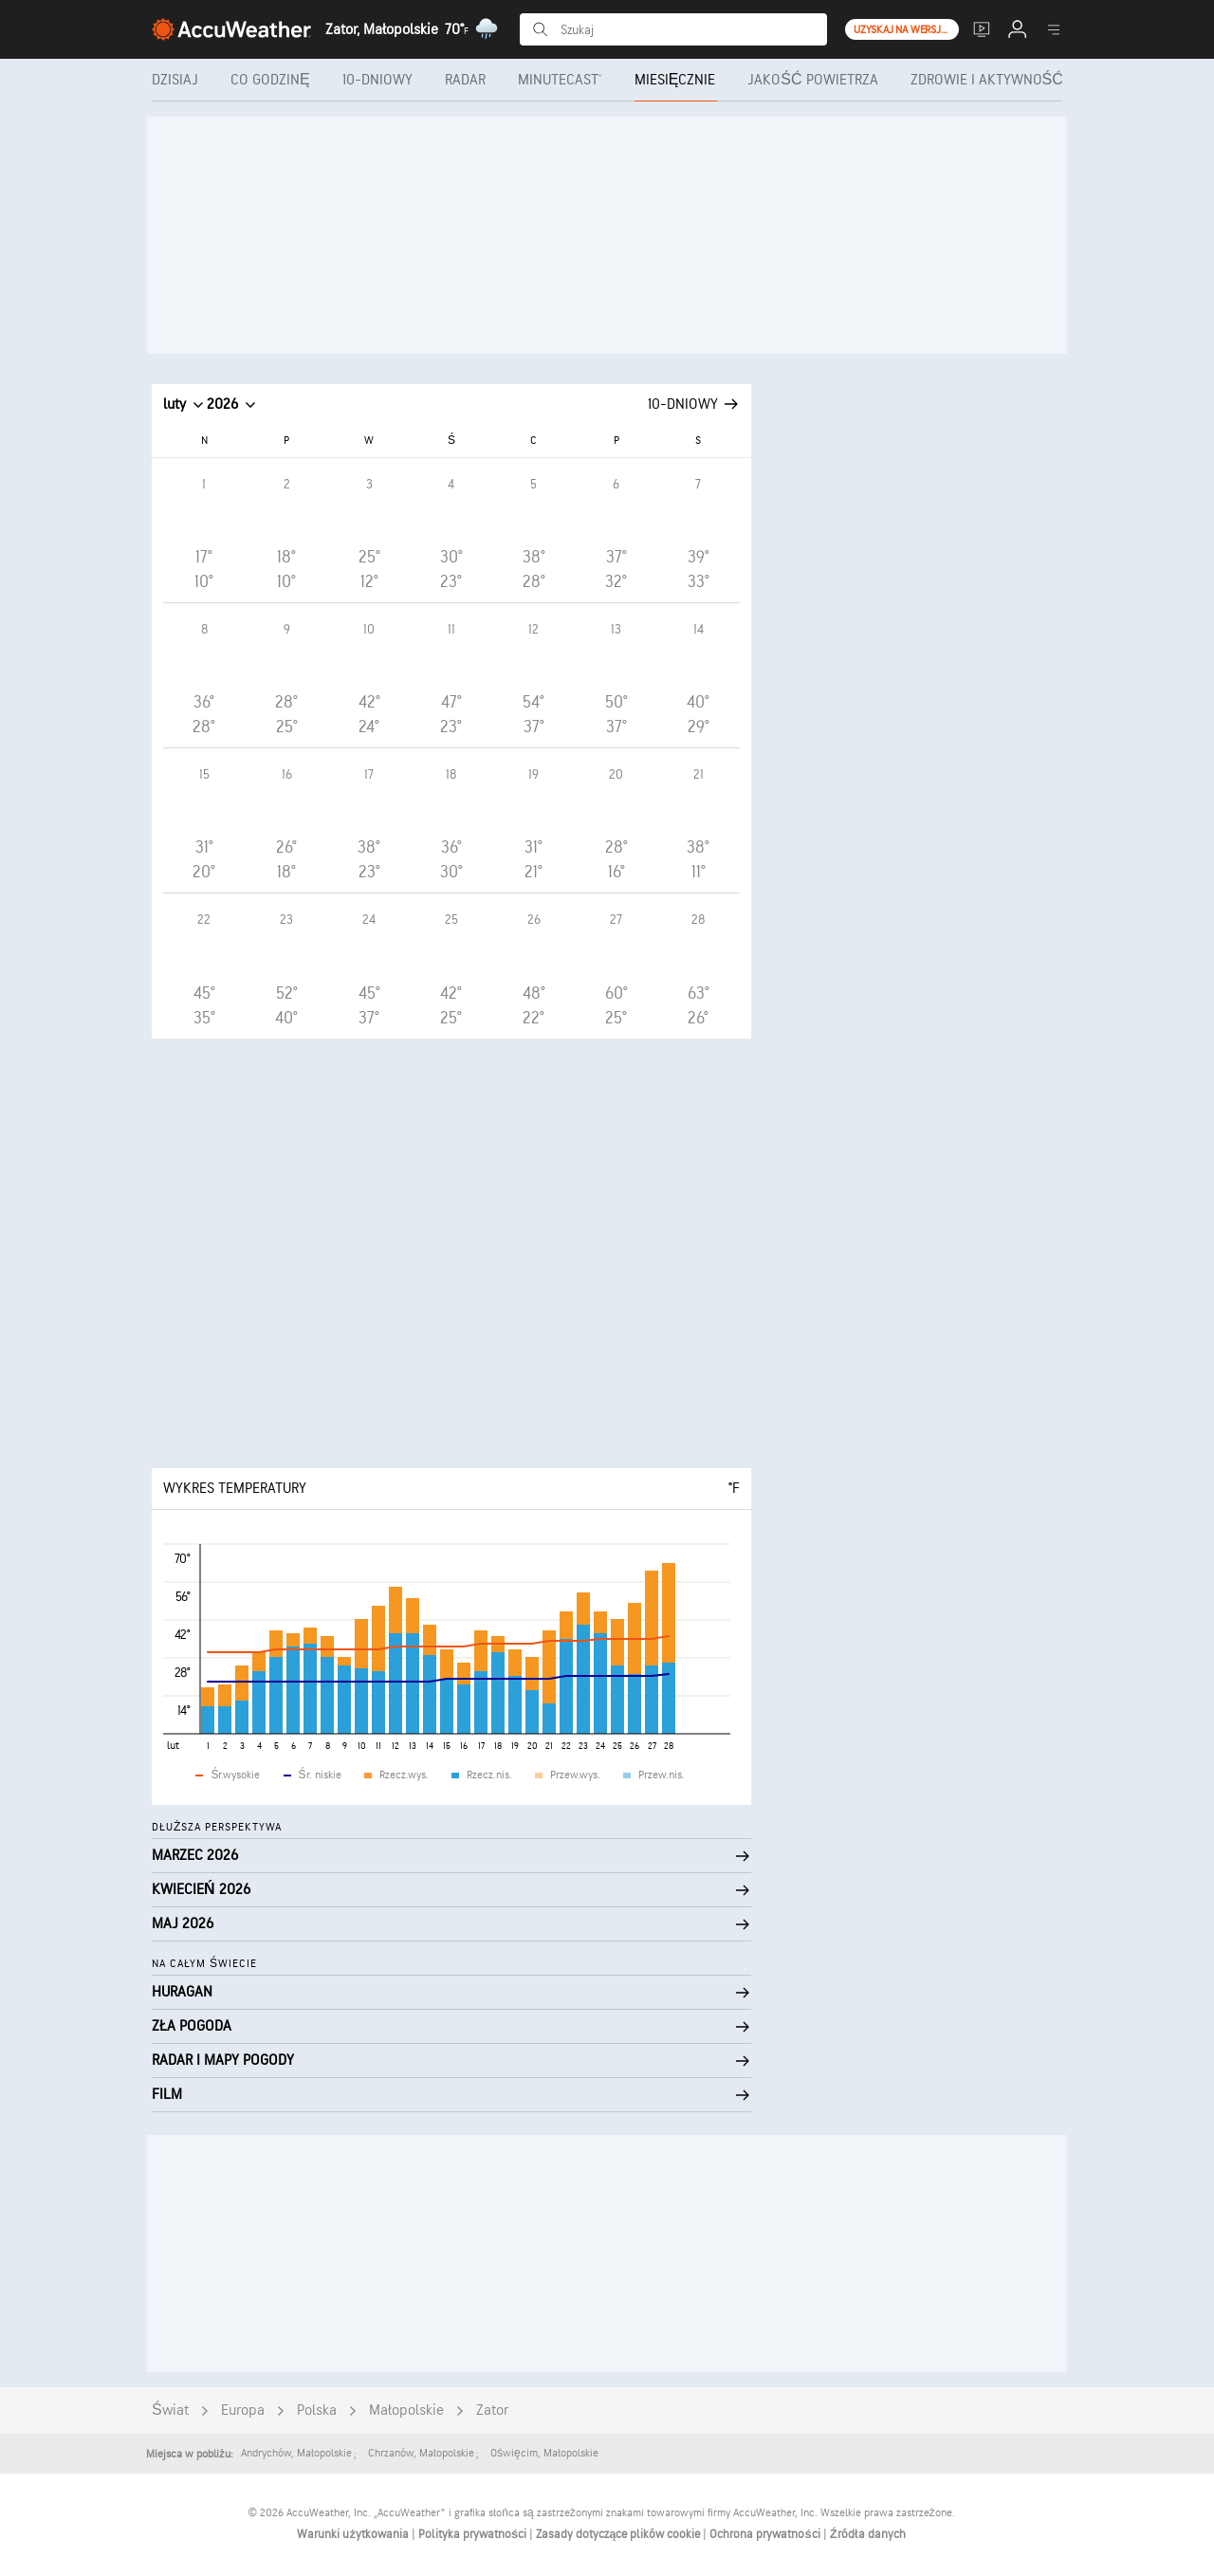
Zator (492, 2410)
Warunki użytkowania (354, 2534)
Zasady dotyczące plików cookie (619, 2534)
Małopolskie (406, 2410)
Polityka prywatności (473, 2534)
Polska (317, 2410)
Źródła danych (868, 2534)
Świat (170, 2410)
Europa (243, 2410)
